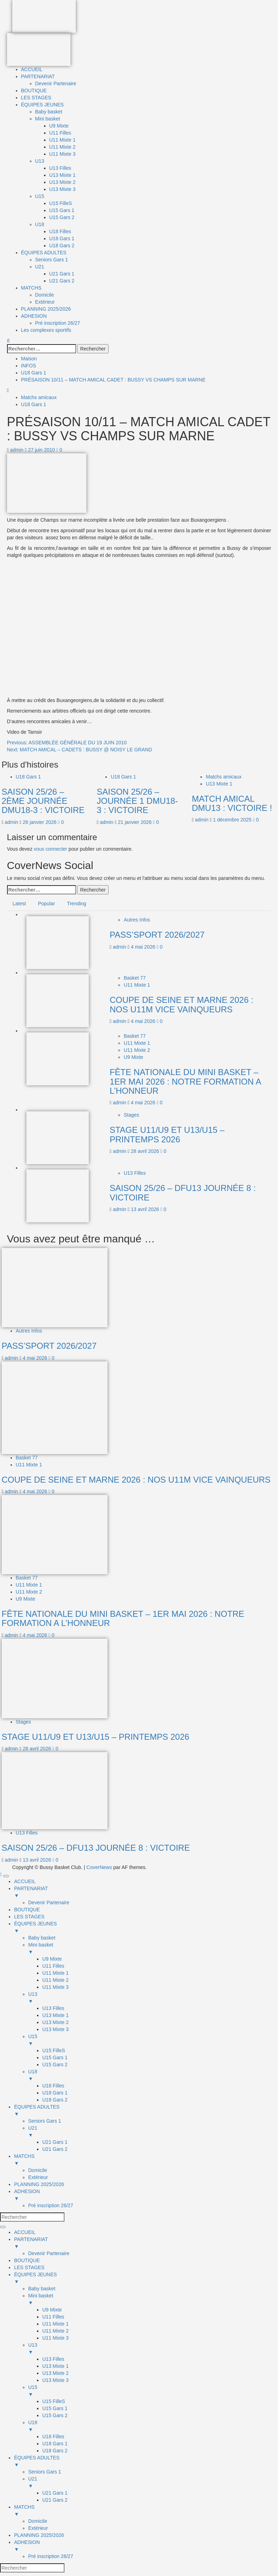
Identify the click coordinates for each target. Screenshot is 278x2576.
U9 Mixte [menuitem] (52, 1959)
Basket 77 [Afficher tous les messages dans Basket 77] (135, 978)
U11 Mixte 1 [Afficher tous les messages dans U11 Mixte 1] (137, 985)
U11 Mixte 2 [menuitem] (55, 1980)
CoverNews (99, 1867)
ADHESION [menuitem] (146, 2195)
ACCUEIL (32, 69)
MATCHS (31, 288)
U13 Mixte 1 (62, 175)
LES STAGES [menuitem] (29, 1916)
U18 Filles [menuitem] (53, 2085)
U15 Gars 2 (62, 217)
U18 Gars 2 (62, 245)
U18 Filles (60, 231)
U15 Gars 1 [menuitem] (55, 2057)
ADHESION (34, 316)
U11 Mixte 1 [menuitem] (55, 1973)
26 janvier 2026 (40, 822)
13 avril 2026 (145, 1209)
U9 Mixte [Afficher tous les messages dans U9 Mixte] (133, 1057)
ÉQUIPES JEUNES (42, 104)
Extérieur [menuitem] (38, 2177)
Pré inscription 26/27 (57, 323)
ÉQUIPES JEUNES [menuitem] (146, 1927)
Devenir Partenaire (55, 83)
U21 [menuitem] (153, 2132)
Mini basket (47, 119)
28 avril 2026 (145, 1151)
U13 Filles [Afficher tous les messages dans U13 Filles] (135, 1173)
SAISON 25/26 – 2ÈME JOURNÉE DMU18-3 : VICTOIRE (43, 801)
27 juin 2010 (42, 450)
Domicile (44, 295)
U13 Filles (60, 168)
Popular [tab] (46, 903)
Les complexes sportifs (46, 330)
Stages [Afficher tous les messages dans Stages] (131, 1115)
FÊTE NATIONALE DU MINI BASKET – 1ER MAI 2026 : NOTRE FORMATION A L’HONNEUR (185, 1081)
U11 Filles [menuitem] (53, 1966)
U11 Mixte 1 (62, 140)
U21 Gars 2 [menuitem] (55, 2149)
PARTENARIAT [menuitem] (146, 1892)
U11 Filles (60, 133)
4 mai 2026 (143, 947)
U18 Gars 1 (62, 238)
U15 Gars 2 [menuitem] (55, 2064)
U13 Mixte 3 (62, 189)
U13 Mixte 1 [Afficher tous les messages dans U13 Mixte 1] (219, 784)
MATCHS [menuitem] (146, 2160)
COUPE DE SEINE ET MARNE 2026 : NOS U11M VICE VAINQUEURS (181, 1004)
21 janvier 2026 (135, 822)
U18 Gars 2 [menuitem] (55, 2100)
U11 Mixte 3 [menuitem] (55, 1987)
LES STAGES (36, 97)
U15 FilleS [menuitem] (53, 2050)
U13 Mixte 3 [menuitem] (55, 2029)
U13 (39, 161)
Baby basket (48, 111)
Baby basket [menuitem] (41, 1938)
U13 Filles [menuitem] (53, 2008)
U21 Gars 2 (62, 281)
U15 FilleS (60, 203)
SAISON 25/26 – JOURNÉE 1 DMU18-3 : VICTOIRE (137, 801)
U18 (39, 224)
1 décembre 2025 (233, 820)
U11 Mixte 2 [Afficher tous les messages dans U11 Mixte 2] (137, 1050)
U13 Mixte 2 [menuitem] (55, 2022)
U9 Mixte (59, 126)
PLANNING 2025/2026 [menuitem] (39, 2184)
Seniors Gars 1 (51, 259)
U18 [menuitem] (153, 2075)
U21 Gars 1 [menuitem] (55, 2142)
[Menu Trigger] (6, 1876)
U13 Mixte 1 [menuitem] (55, 2015)
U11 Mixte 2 (62, 147)
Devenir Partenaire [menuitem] (48, 1902)
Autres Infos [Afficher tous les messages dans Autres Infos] (137, 920)
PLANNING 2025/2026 (46, 309)
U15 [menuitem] (153, 2040)
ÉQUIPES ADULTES (44, 252)
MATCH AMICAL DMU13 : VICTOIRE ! (232, 803)
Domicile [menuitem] (37, 2170)
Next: (79, 749)
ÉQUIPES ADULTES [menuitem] (146, 2110)
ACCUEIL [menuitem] (25, 1881)
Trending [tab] (76, 903)
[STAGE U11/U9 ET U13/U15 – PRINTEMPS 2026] (57, 1137)
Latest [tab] (19, 903)
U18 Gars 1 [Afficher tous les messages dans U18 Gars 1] (34, 404)
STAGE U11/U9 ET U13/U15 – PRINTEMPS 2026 (167, 1134)
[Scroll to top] (1, 1874)
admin (17, 450)
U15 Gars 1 (62, 210)
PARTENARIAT (38, 76)
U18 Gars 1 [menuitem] (55, 2093)
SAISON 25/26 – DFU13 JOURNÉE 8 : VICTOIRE (183, 1192)
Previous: (67, 742)
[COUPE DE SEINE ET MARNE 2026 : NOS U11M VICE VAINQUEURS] (57, 1000)
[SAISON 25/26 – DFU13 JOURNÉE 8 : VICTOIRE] (57, 1195)
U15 (39, 196)
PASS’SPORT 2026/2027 (157, 934)
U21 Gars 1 (62, 274)
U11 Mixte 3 (62, 154)
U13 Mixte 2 (62, 182)
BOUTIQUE (34, 90)
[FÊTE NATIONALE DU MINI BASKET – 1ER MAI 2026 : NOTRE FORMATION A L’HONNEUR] (57, 1058)
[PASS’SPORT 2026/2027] (57, 942)
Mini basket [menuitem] (153, 1948)
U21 (39, 266)
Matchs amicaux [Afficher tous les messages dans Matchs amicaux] (39, 397)
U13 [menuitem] (153, 1998)
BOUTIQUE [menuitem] (27, 1909)
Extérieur (45, 302)
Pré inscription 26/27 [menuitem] (50, 2205)
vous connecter (50, 849)
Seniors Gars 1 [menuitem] (44, 2121)
